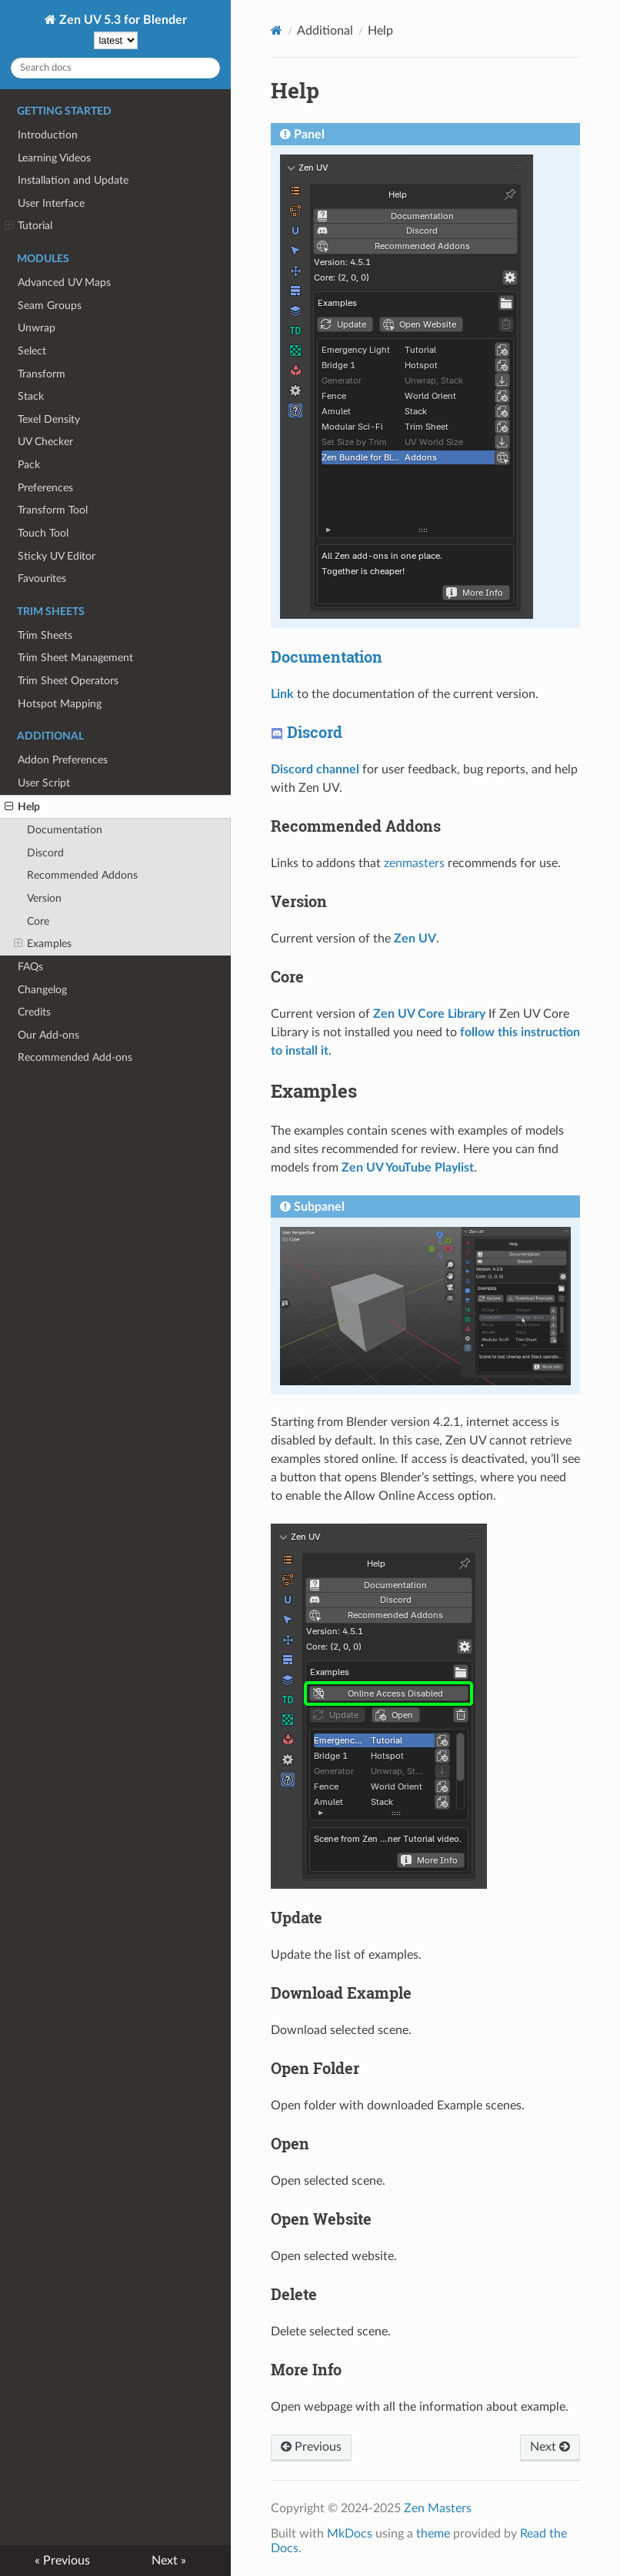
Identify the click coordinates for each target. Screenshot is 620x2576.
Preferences (45, 488)
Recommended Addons (82, 875)
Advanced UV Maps (64, 282)
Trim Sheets (45, 635)
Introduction (48, 135)
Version (44, 898)
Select (32, 351)
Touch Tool (43, 533)
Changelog (42, 989)
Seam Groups (50, 305)
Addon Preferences (63, 760)
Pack (29, 464)
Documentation (64, 830)
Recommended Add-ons (75, 1057)
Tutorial (28, 226)
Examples (43, 944)
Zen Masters (438, 2508)
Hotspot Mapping (60, 704)
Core (38, 921)
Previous (311, 2447)
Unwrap (36, 328)
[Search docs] (115, 68)
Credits (34, 1012)
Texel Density (49, 419)
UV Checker (45, 441)
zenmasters (414, 863)
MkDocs (349, 2534)
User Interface (51, 203)
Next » (169, 2560)
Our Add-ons (48, 1035)
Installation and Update (73, 180)
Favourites (42, 578)
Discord (45, 853)
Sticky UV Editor (56, 556)
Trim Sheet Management (75, 657)
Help (22, 807)
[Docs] (276, 30)
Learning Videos (54, 158)
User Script (44, 783)
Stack (31, 396)
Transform (41, 374)
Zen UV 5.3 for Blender (121, 20)
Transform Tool (53, 510)
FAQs (30, 966)
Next (550, 2447)
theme (433, 2534)
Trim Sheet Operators (68, 680)
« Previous (62, 2560)
